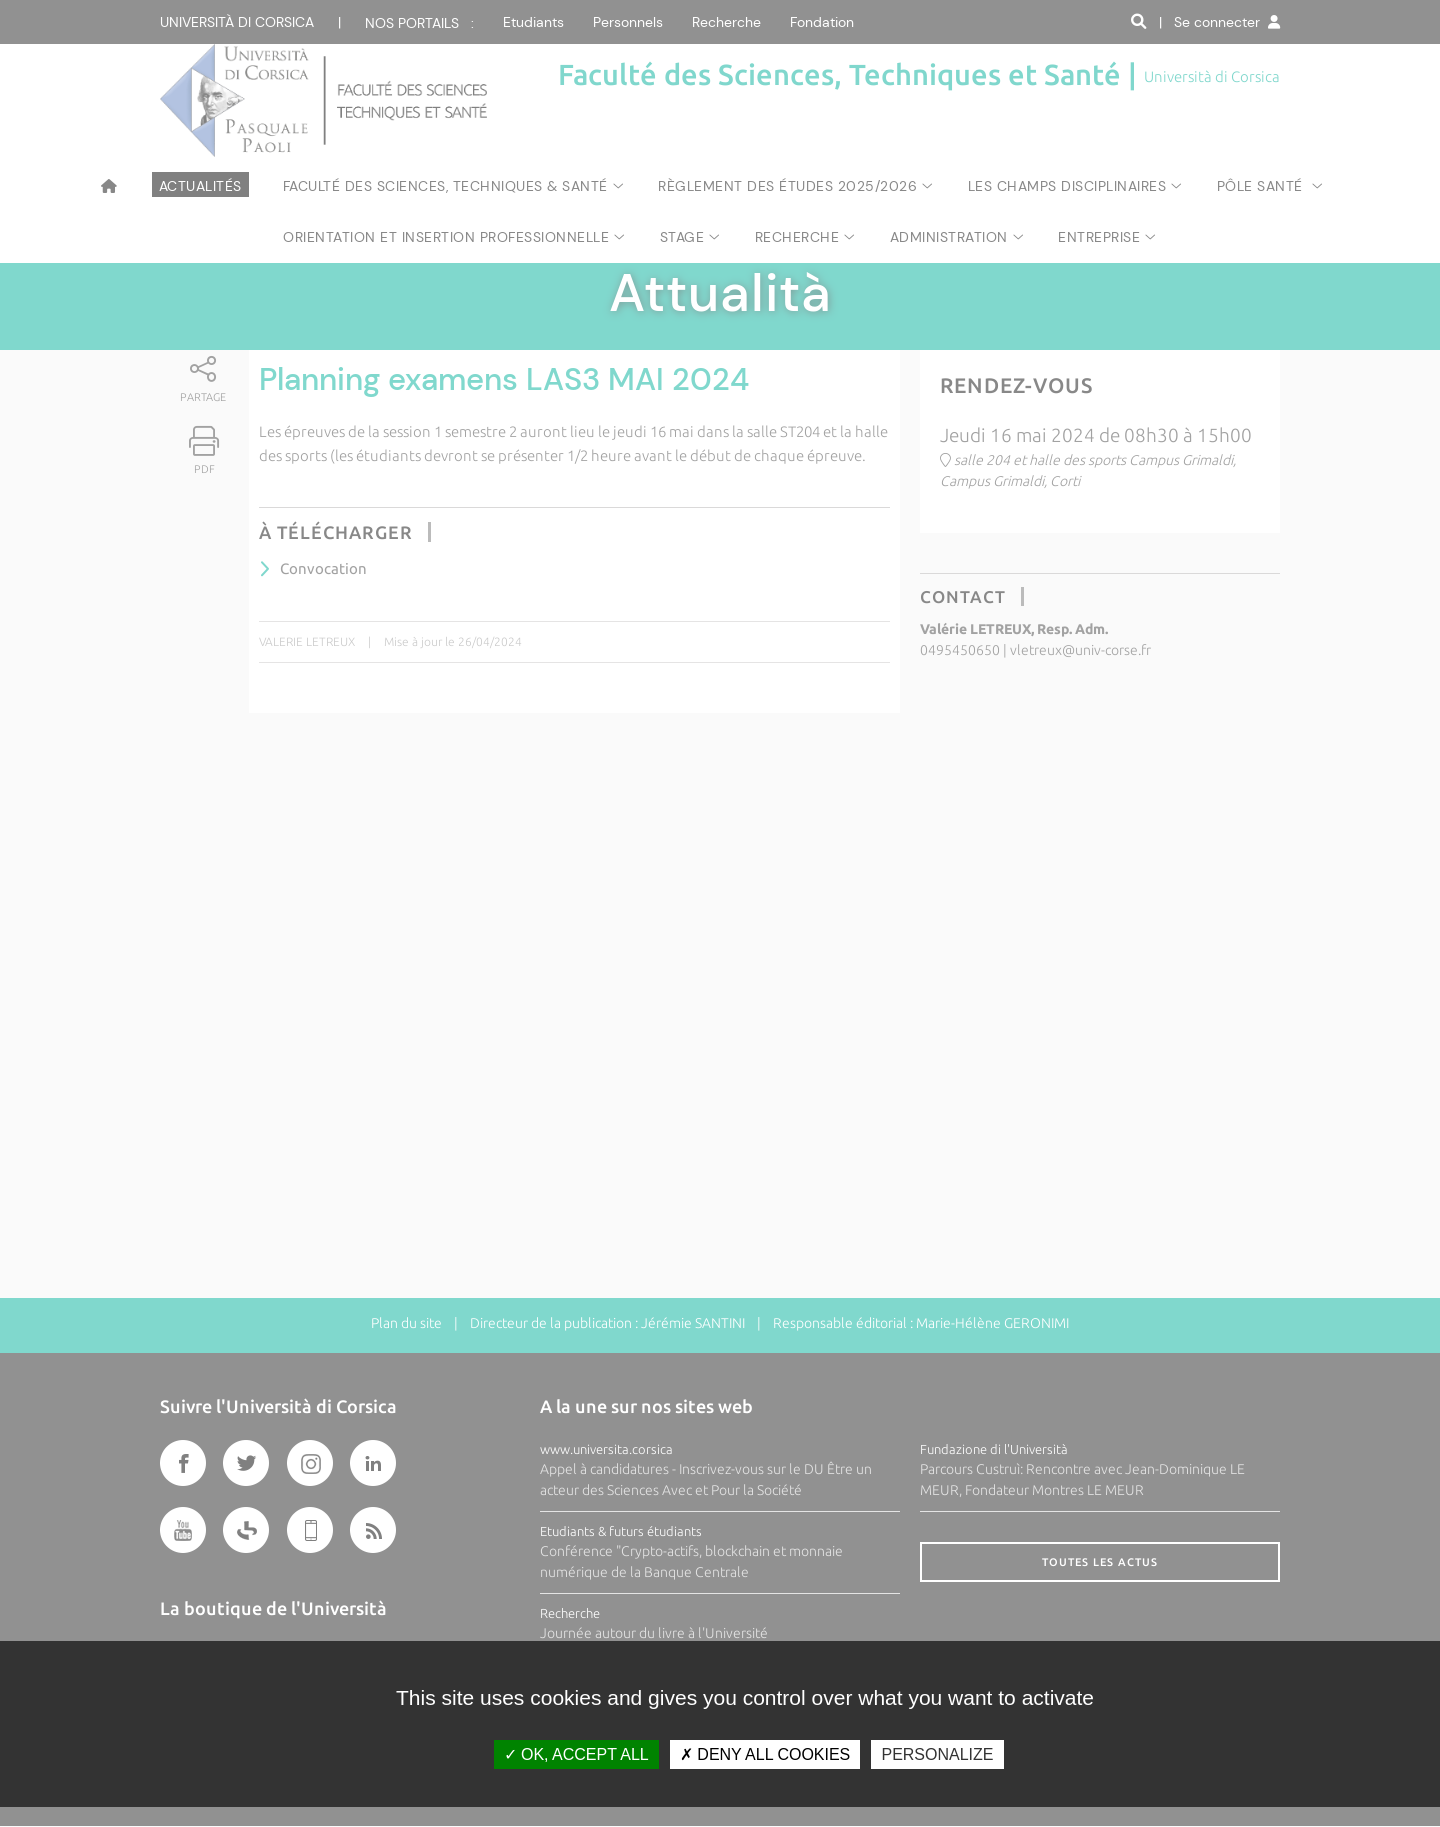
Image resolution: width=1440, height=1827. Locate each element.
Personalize (937, 1754)
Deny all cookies (765, 1754)
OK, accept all (576, 1754)
